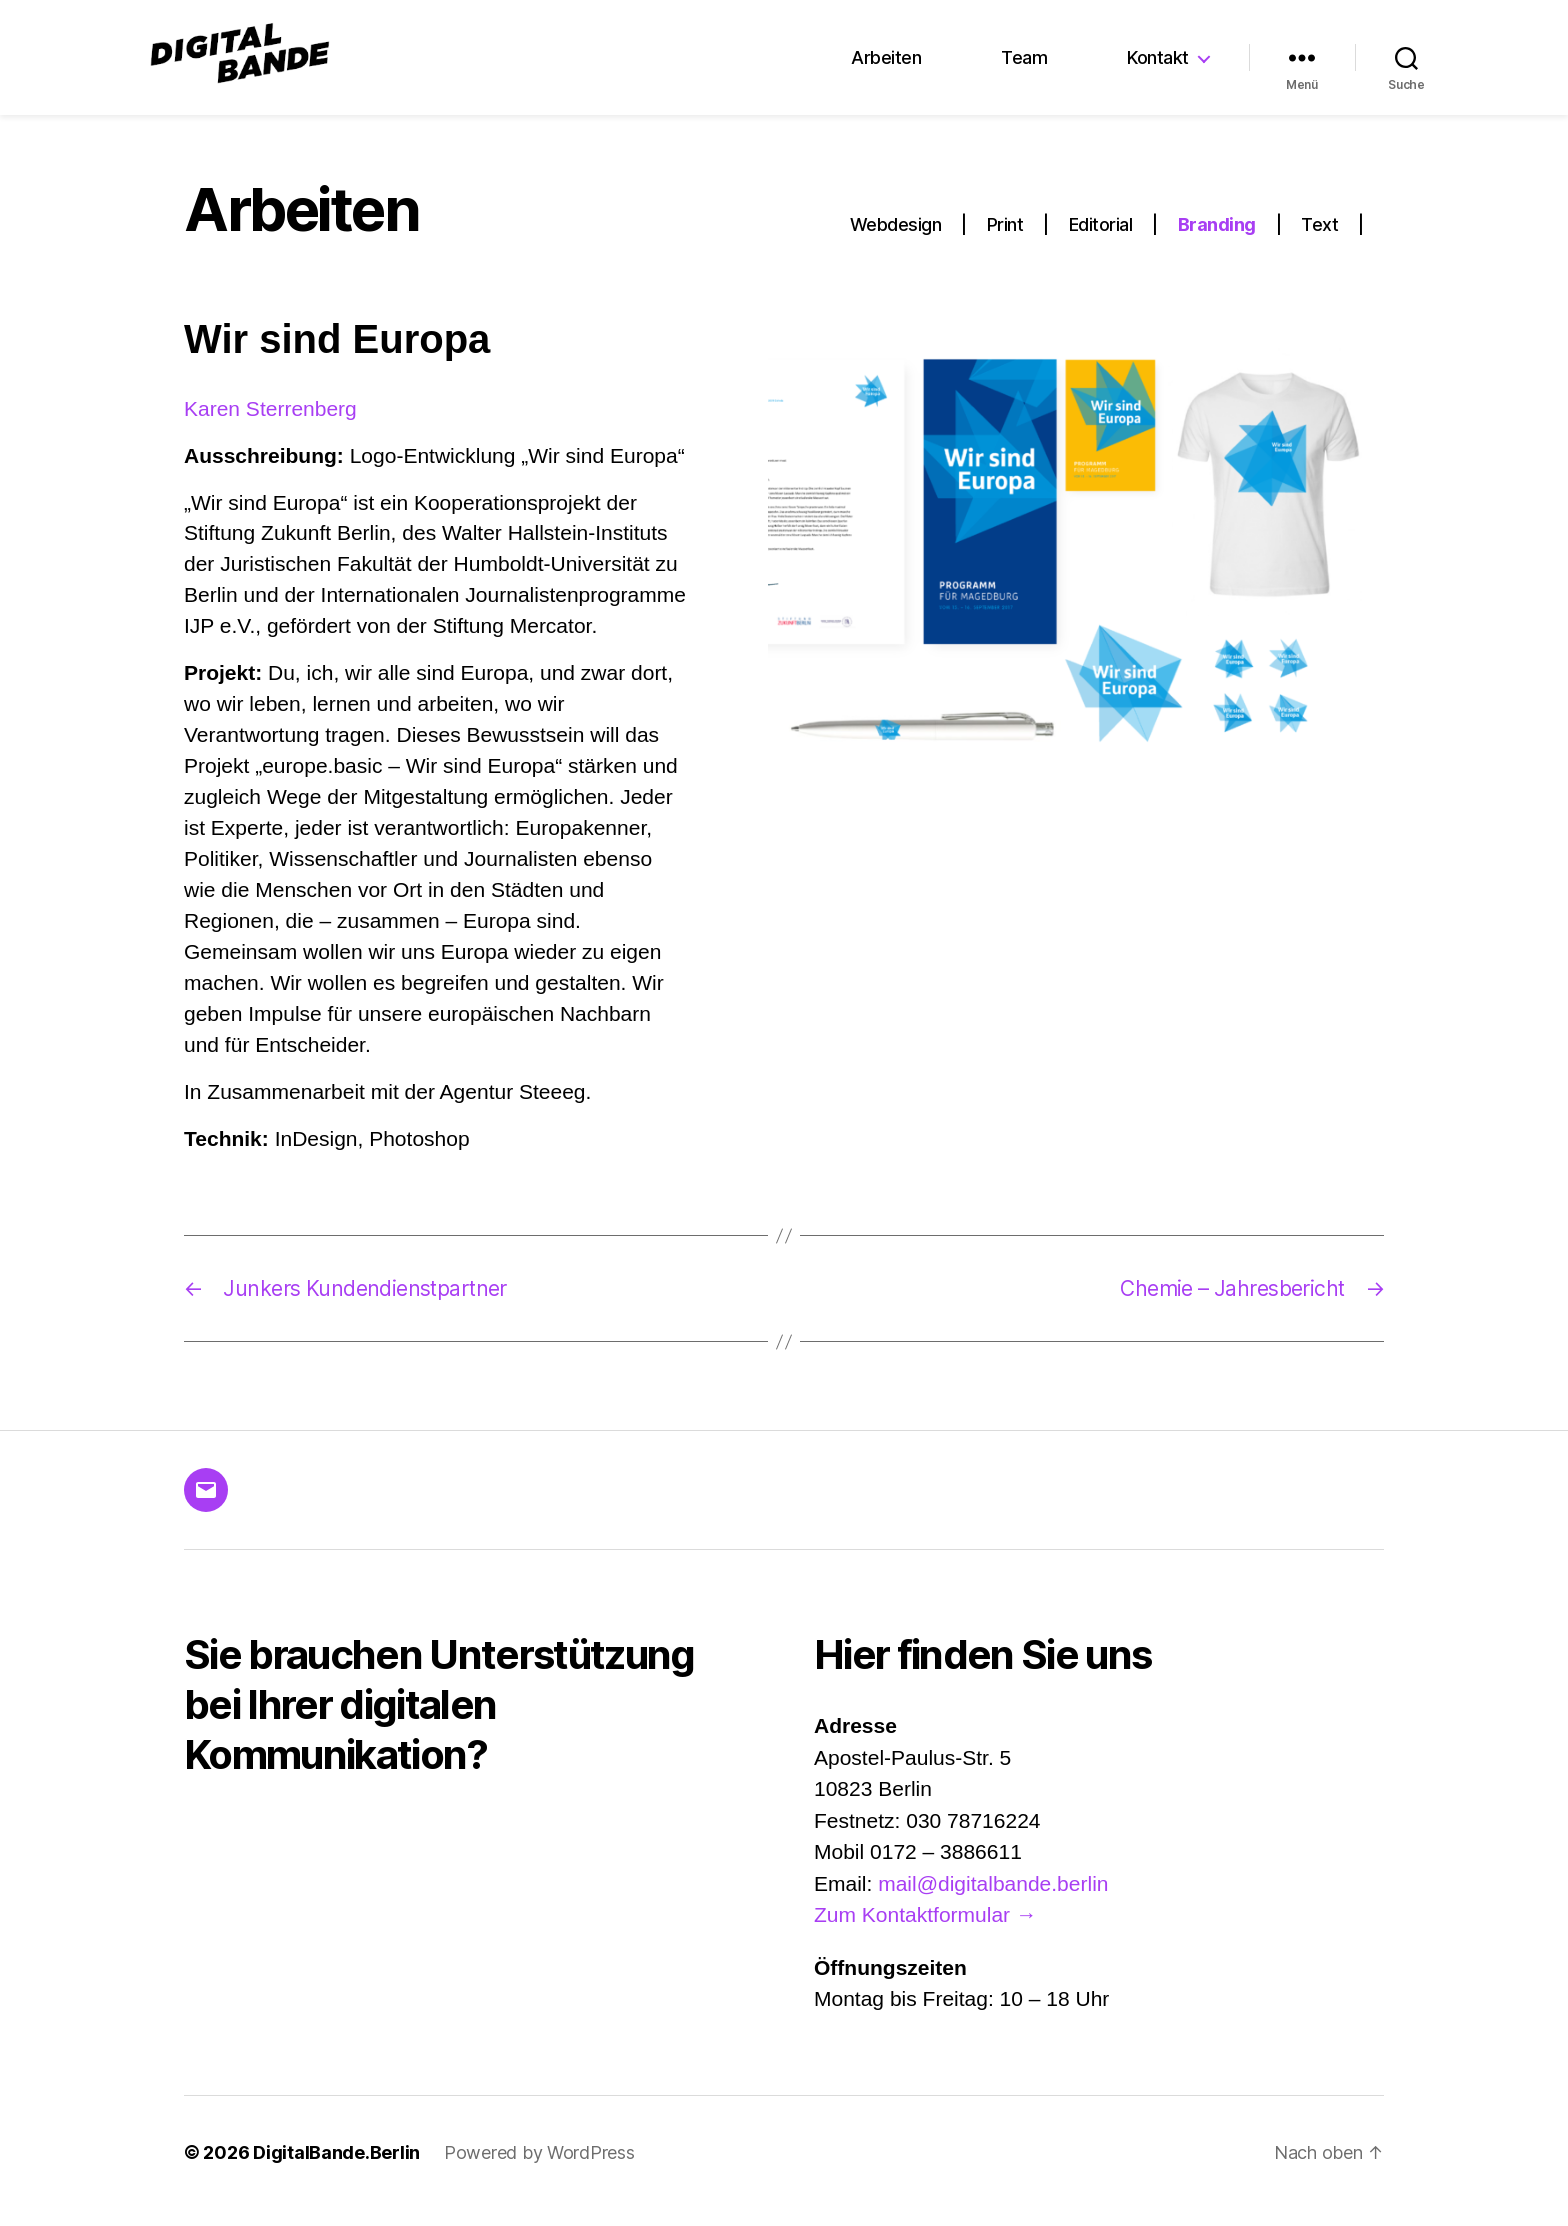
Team (1024, 66)
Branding (1217, 242)
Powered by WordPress (539, 2169)
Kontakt (1158, 66)
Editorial (1101, 242)
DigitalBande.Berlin (336, 2169)
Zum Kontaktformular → (925, 1932)
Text (1319, 242)
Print (1005, 242)
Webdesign (896, 242)
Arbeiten (886, 66)
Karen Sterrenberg (270, 425)
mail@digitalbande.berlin (993, 1900)
